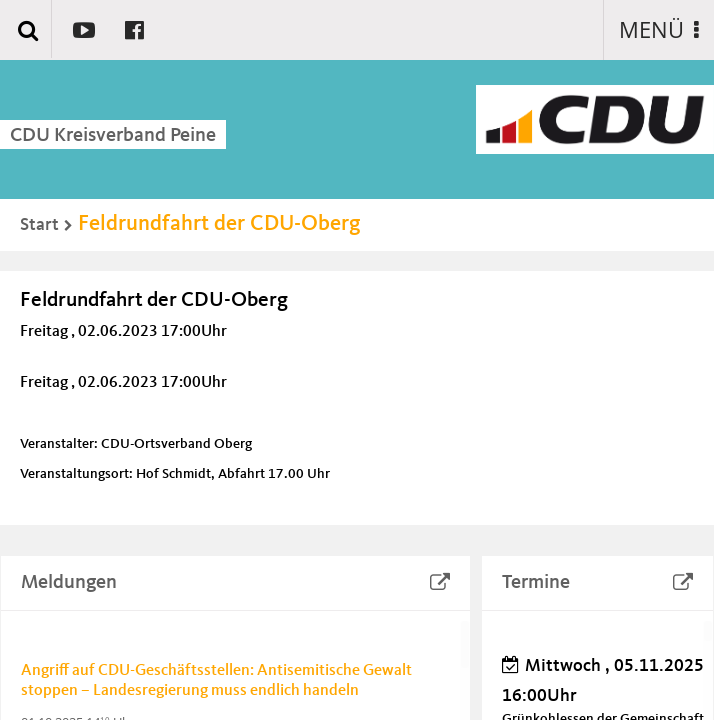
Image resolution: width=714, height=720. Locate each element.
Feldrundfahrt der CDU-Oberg (219, 224)
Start (39, 225)
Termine (536, 583)
